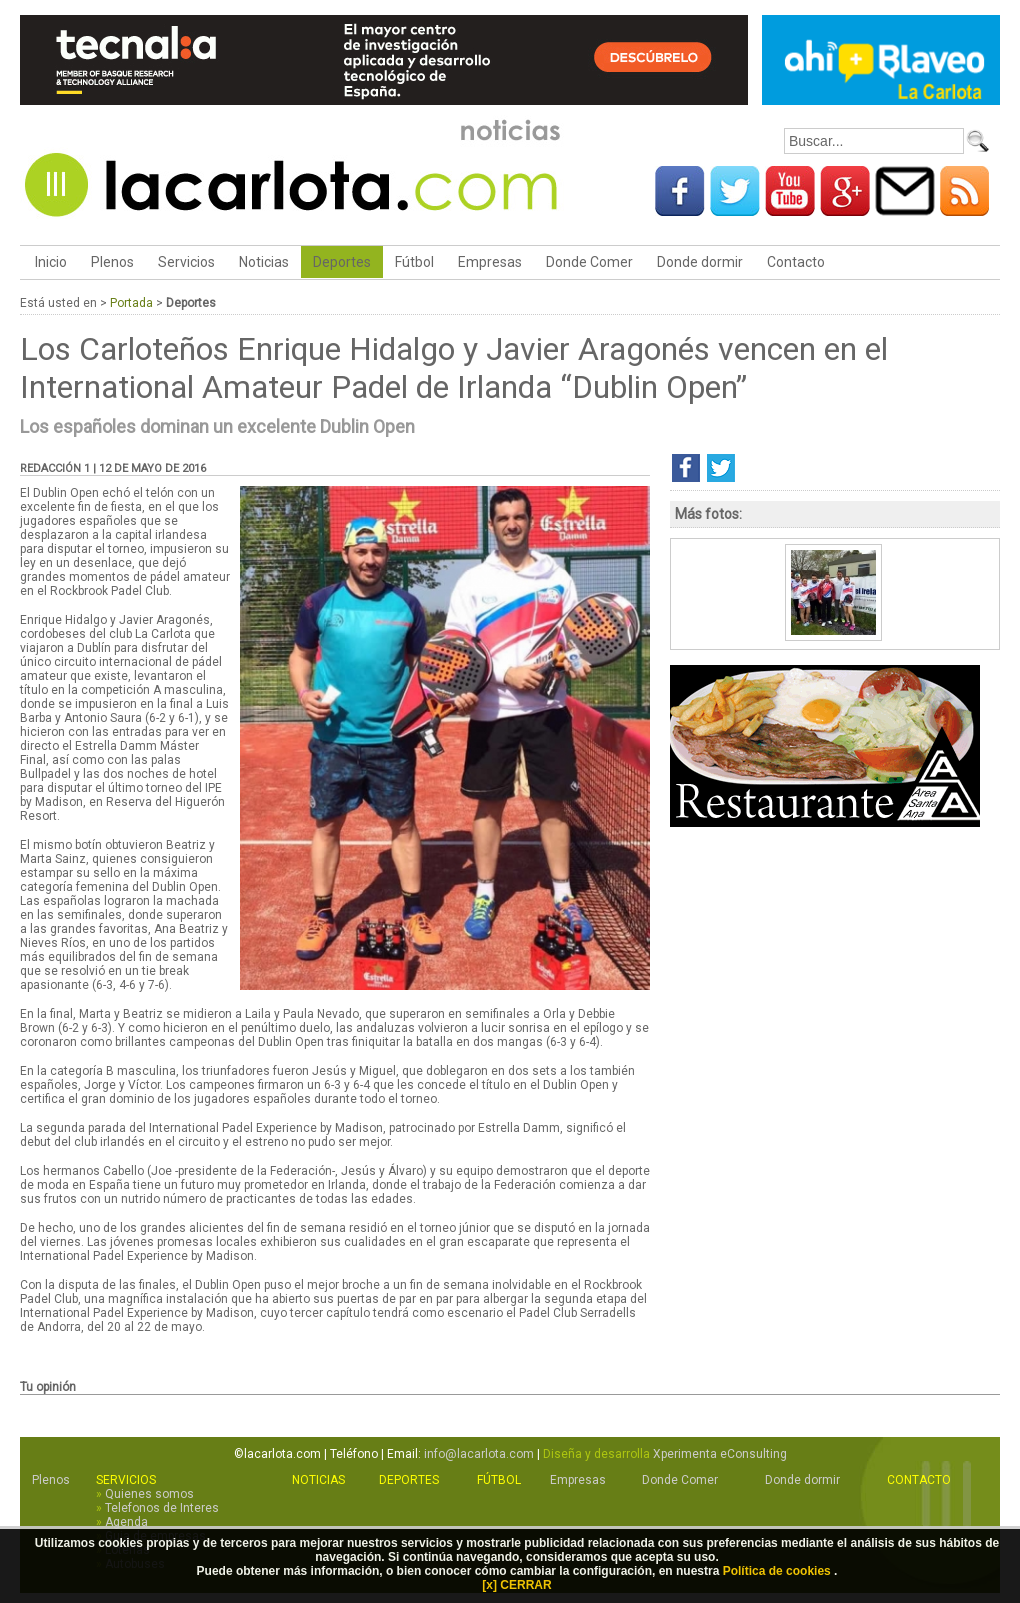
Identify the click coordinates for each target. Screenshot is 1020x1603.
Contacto (796, 262)
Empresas (490, 262)
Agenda (126, 1522)
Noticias (264, 262)
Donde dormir (700, 262)
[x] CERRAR (516, 1585)
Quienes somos (149, 1494)
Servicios (186, 262)
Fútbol (414, 262)
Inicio (49, 262)
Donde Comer (589, 262)
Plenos (112, 262)
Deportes (342, 262)
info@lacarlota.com (479, 1454)
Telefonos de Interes (162, 1508)
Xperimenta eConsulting (720, 1454)
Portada (131, 303)
